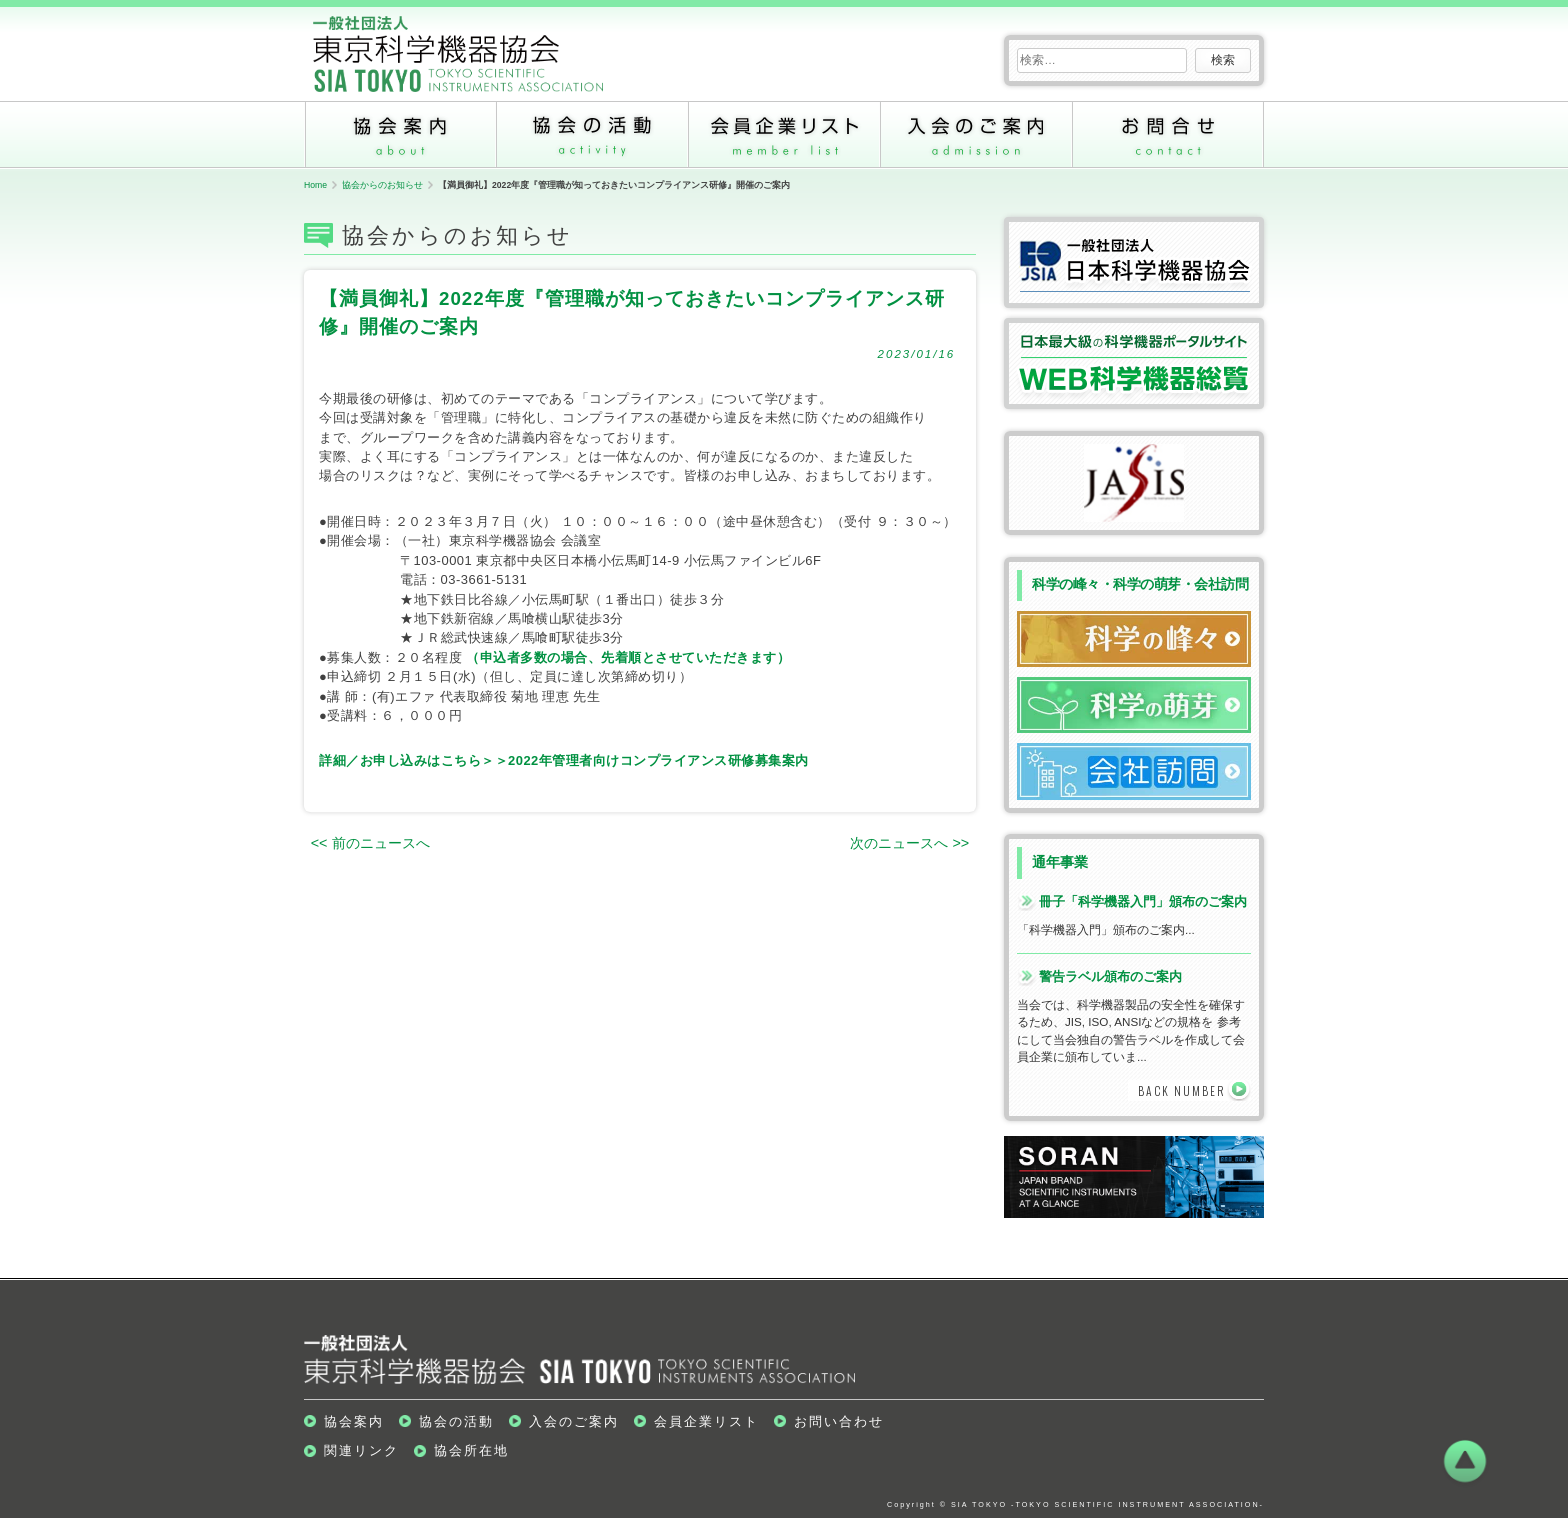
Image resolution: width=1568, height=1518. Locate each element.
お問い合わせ (1168, 134)
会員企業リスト (784, 134)
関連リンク (361, 1450)
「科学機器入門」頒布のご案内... (1106, 929)
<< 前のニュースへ (370, 843)
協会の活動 (592, 134)
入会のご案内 (976, 134)
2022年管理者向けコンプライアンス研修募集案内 (658, 760)
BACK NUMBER (1182, 1090)
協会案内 (400, 134)
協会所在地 (471, 1450)
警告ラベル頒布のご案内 (1110, 976)
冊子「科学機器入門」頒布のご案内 (1143, 901)
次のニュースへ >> (909, 843)
